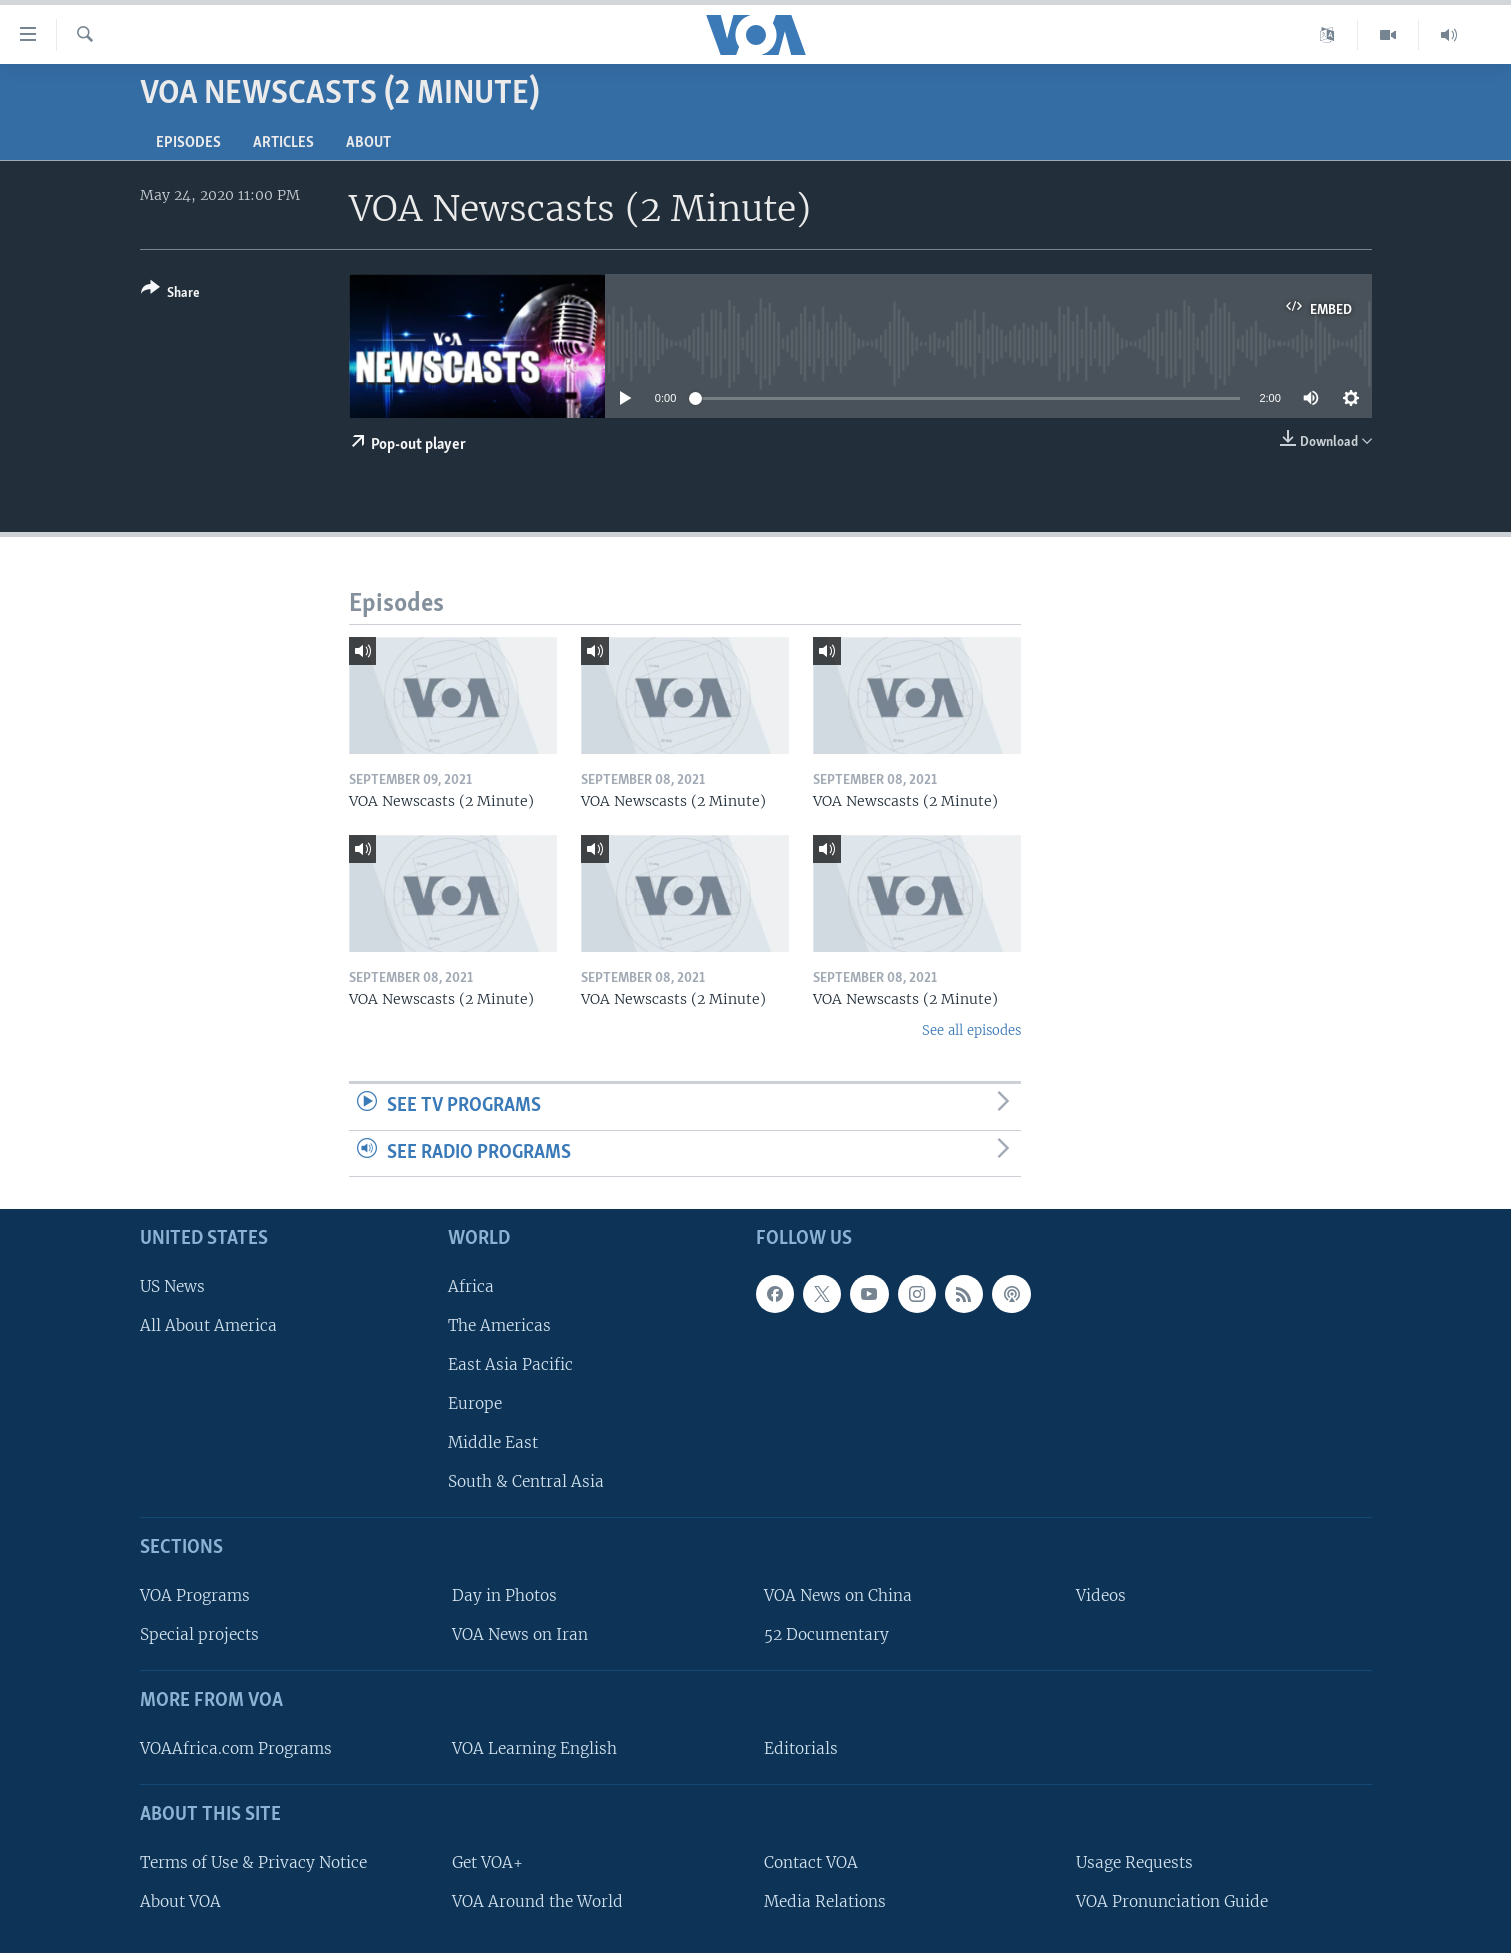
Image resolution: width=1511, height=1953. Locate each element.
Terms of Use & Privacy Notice (253, 1862)
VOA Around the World (537, 1901)
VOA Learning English (534, 1748)
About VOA (180, 1901)
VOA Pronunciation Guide (1172, 1901)
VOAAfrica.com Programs (236, 1748)
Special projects (199, 1634)
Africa (471, 1286)
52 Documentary (826, 1634)
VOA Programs (195, 1595)
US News (172, 1286)
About (368, 143)
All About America (208, 1325)
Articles (283, 143)
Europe (475, 1403)
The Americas (499, 1325)
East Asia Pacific (510, 1364)
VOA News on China (838, 1595)
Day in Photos (504, 1595)
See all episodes (971, 1030)
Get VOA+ (487, 1862)
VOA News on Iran (520, 1634)
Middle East (493, 1442)
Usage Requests (1134, 1862)
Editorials (801, 1748)
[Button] (170, 294)
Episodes (188, 143)
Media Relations (825, 1901)
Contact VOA (811, 1862)
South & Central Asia (526, 1481)
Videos (1101, 1595)
